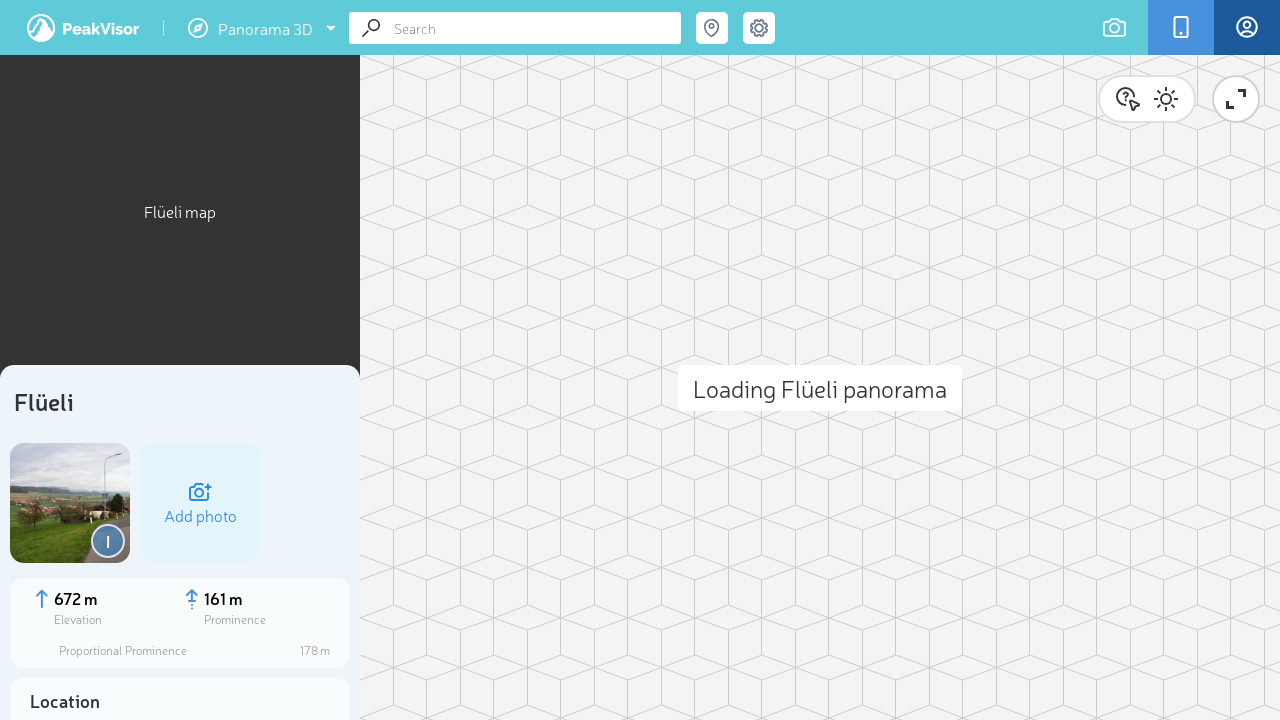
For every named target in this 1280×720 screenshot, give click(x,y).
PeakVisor (83, 28)
